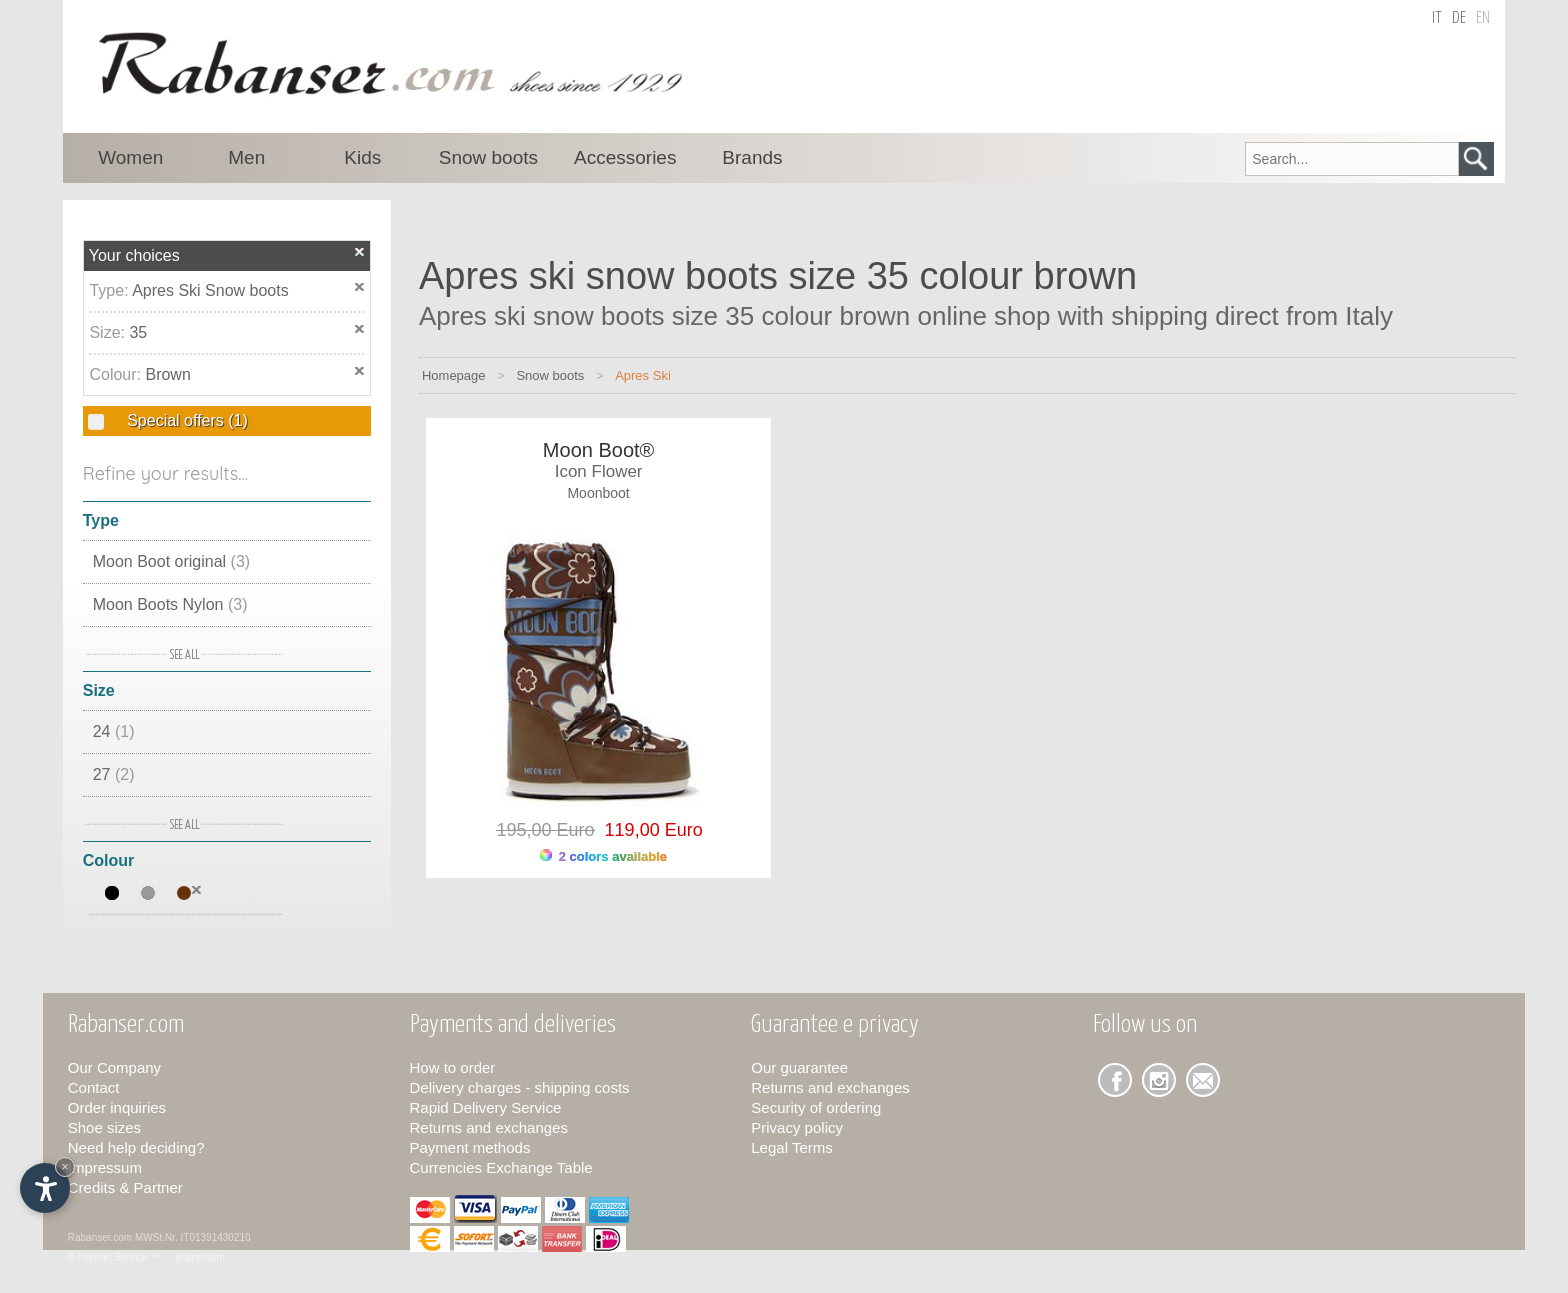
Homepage (454, 375)
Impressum (105, 1167)
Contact (94, 1087)
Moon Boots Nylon (170, 604)
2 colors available (603, 856)
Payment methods (470, 1147)
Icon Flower (599, 471)
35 (138, 332)
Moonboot (598, 493)
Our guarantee (799, 1067)
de (1459, 18)
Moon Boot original (171, 561)
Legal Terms (791, 1147)
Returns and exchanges (489, 1127)
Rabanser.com (100, 1237)
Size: (109, 332)
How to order (453, 1067)
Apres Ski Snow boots (210, 290)
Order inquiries (117, 1107)
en (1483, 18)
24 (114, 731)
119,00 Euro (649, 830)
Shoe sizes (104, 1127)
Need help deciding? (136, 1147)
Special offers (185, 420)
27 (114, 774)
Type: (110, 290)
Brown (167, 374)
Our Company (114, 1067)
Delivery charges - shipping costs (520, 1087)
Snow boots (550, 375)
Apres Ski (643, 375)
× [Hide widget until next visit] (65, 1166)
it (1437, 18)
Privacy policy (797, 1127)
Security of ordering (816, 1107)
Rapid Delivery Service (486, 1107)
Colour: (117, 374)
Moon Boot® (598, 450)
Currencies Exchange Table (501, 1167)
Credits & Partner (125, 1187)
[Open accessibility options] (45, 1188)
